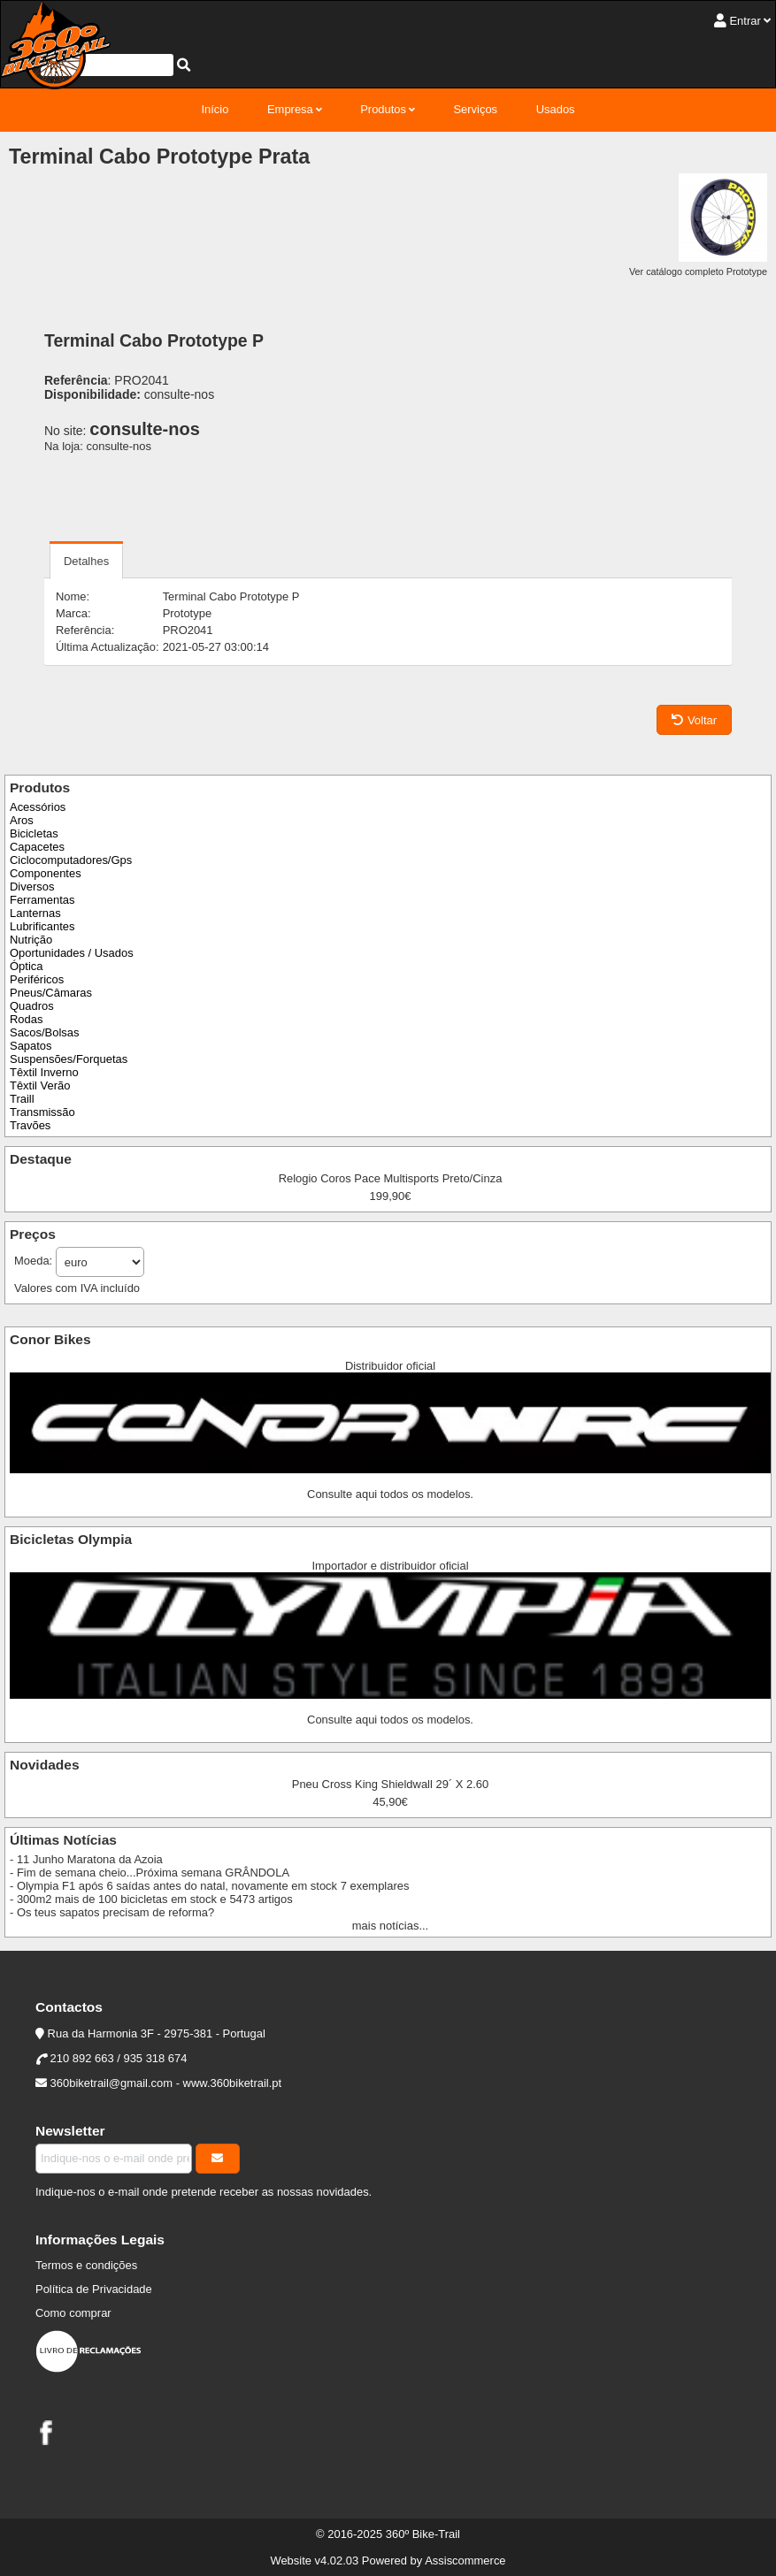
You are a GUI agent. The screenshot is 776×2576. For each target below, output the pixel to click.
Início (214, 109)
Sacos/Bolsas (44, 1032)
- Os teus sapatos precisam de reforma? (112, 1912)
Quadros (32, 1006)
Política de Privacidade (93, 2289)
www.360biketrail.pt (232, 2083)
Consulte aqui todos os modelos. (390, 1494)
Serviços (475, 109)
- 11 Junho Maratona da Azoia (86, 1859)
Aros (22, 820)
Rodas (26, 1019)
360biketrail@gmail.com (111, 2083)
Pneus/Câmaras (51, 992)
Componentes (45, 873)
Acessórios (37, 807)
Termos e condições (86, 2265)
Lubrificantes (42, 926)
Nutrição (31, 939)
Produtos (383, 109)
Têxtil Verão (40, 1085)
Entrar (744, 20)
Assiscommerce (465, 2560)
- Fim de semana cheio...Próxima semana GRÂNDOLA (149, 1872)
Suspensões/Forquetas (68, 1059)
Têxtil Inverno (44, 1072)
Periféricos (37, 979)
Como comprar (73, 2313)
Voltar (694, 720)
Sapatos (31, 1045)
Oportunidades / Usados (72, 952)
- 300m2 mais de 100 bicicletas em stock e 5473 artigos (151, 1899)
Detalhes (86, 561)
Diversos (32, 886)
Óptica (26, 966)
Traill (22, 1098)
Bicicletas (34, 833)
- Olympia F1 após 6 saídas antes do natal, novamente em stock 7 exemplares (209, 1885)
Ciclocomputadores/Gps (71, 860)
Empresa (290, 109)
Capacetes (37, 846)
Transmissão (42, 1112)
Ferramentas (42, 899)
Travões (30, 1125)
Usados (555, 109)
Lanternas (35, 913)
